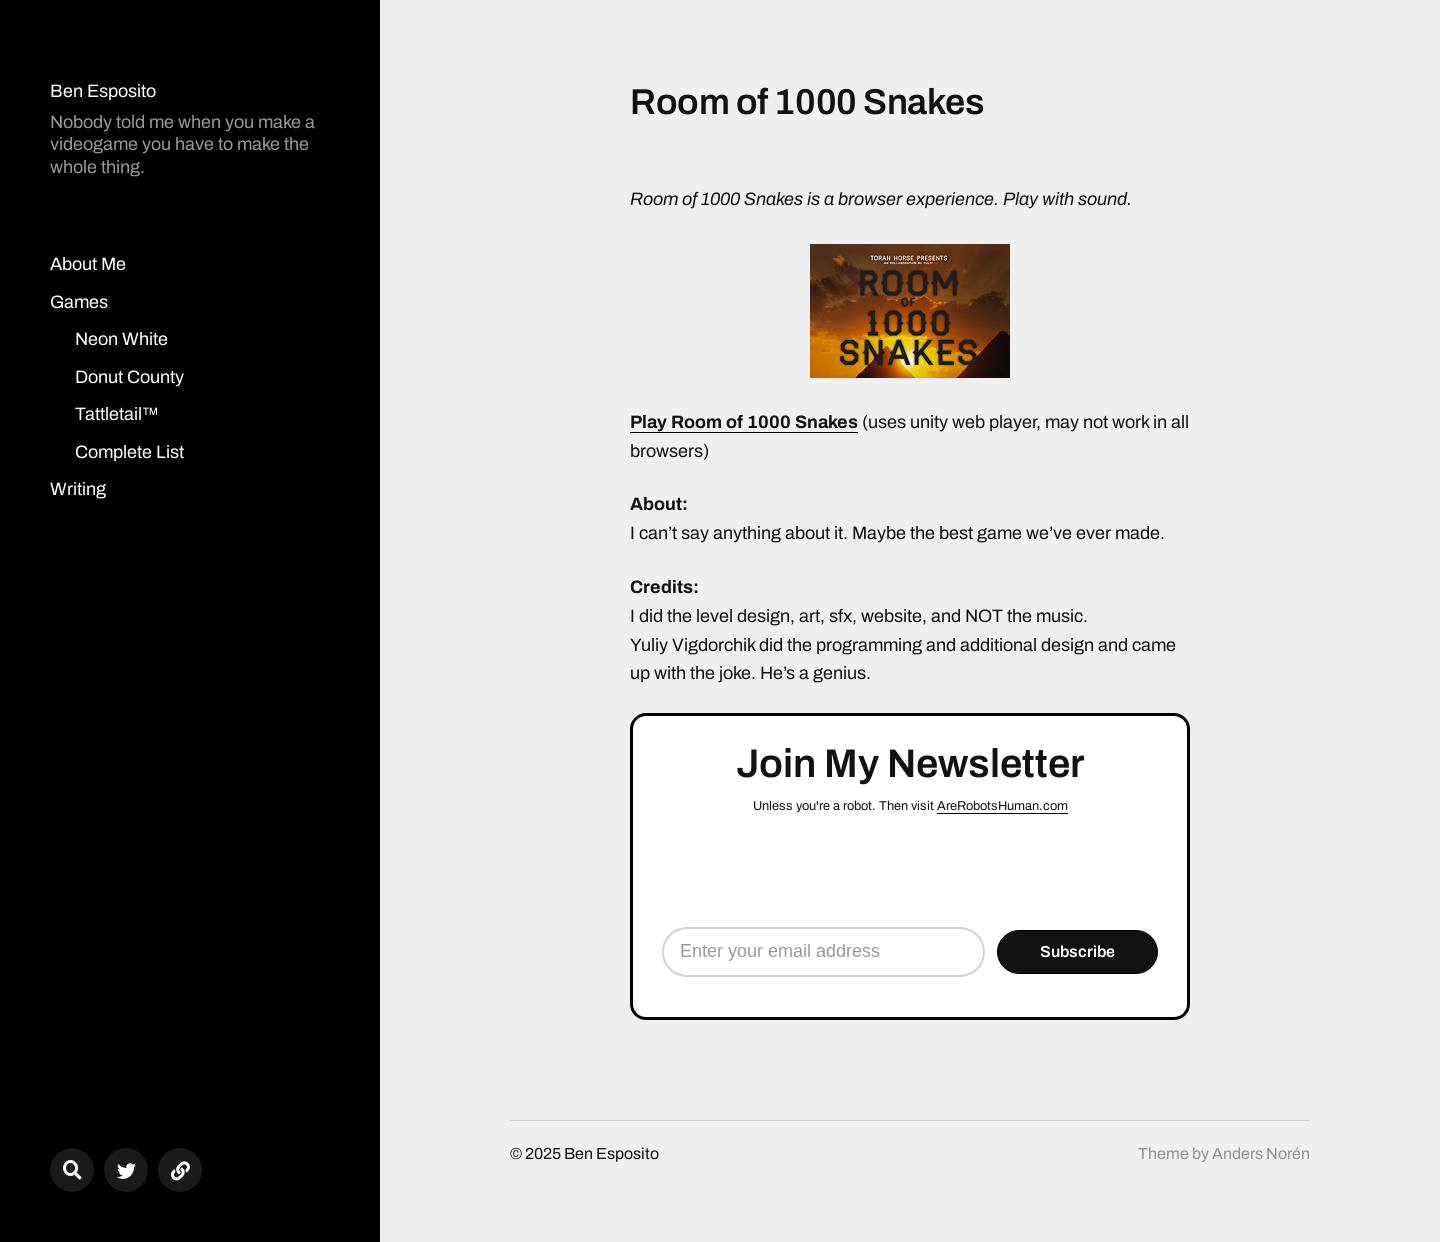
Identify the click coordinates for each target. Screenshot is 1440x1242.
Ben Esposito (103, 91)
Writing (78, 489)
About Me (88, 264)
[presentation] (910, 872)
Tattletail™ (117, 414)
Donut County (129, 377)
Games (79, 302)
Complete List (129, 452)
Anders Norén (1261, 1153)
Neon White (121, 339)
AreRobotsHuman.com (1002, 806)
